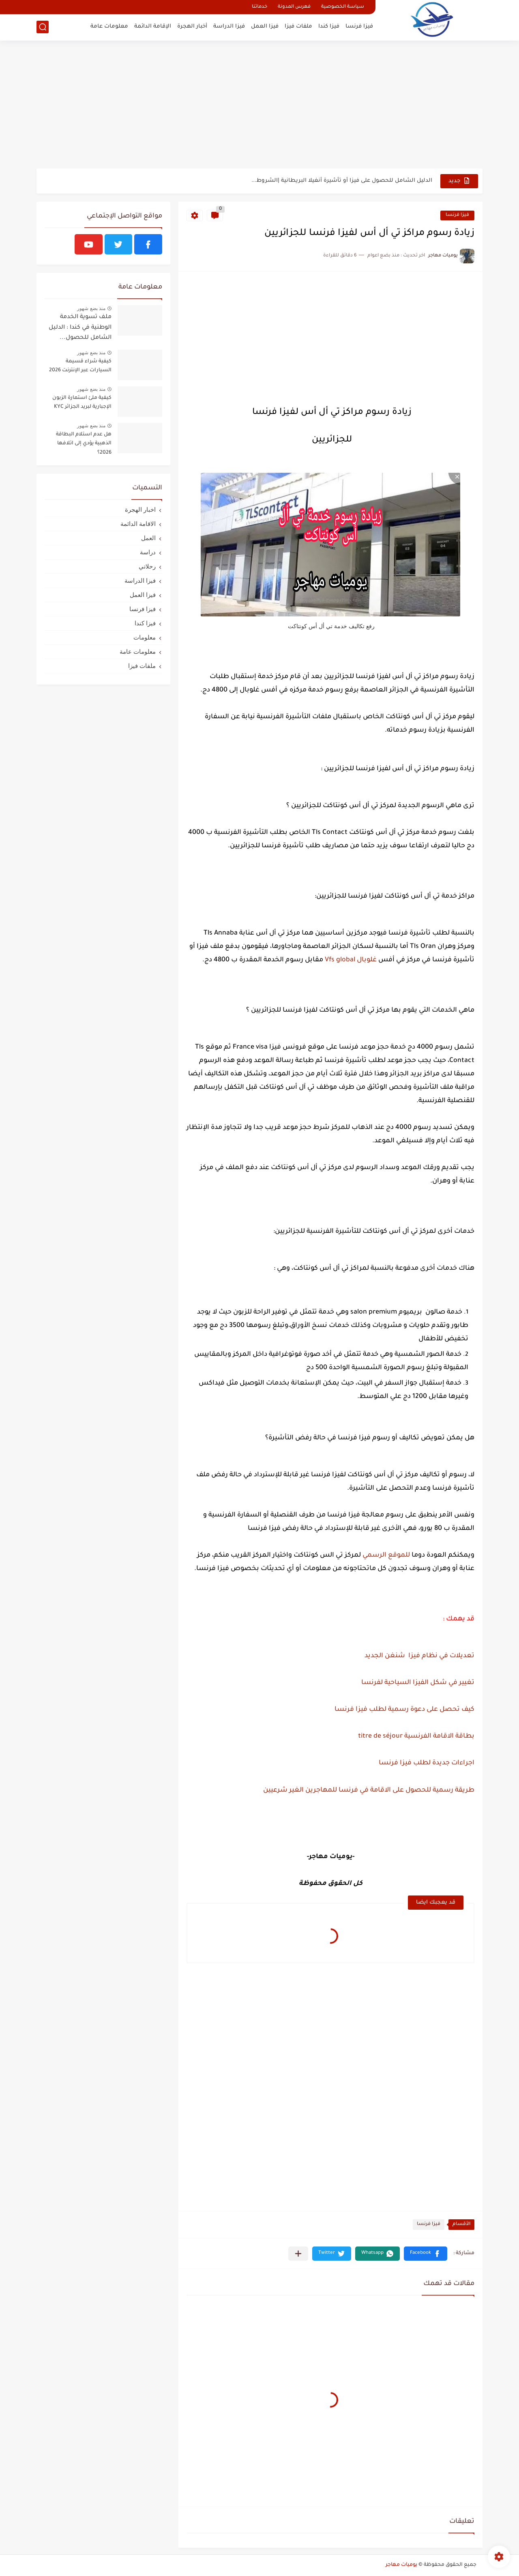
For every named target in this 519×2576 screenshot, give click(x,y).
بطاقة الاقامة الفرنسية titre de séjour (416, 1736)
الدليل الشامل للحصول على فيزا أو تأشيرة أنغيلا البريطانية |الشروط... (341, 181)
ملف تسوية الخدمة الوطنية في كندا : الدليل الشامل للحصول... (80, 327)
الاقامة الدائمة (138, 523)
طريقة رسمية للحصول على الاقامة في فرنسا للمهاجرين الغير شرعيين (368, 1790)
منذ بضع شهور (91, 308)
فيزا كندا (328, 27)
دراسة (148, 552)
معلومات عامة (109, 27)
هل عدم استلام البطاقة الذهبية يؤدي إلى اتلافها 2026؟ (84, 444)
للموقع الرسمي (386, 1555)
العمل (148, 537)
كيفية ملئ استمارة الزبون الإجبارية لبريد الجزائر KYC (82, 402)
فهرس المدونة (294, 7)
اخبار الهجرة (140, 509)
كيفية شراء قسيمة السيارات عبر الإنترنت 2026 (80, 366)
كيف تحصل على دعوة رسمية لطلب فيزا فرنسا (404, 1709)
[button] (425, 2253)
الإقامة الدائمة (152, 27)
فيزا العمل (265, 27)
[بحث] (42, 27)
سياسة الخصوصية (342, 7)
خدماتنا (259, 7)
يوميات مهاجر (401, 2565)
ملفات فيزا (298, 27)
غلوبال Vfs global (351, 960)
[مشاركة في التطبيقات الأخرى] (298, 2253)
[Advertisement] (259, 105)
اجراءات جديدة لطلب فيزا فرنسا (426, 1763)
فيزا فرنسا (359, 27)
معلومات (144, 637)
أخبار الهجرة (192, 27)
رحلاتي (147, 566)
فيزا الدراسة (229, 27)
